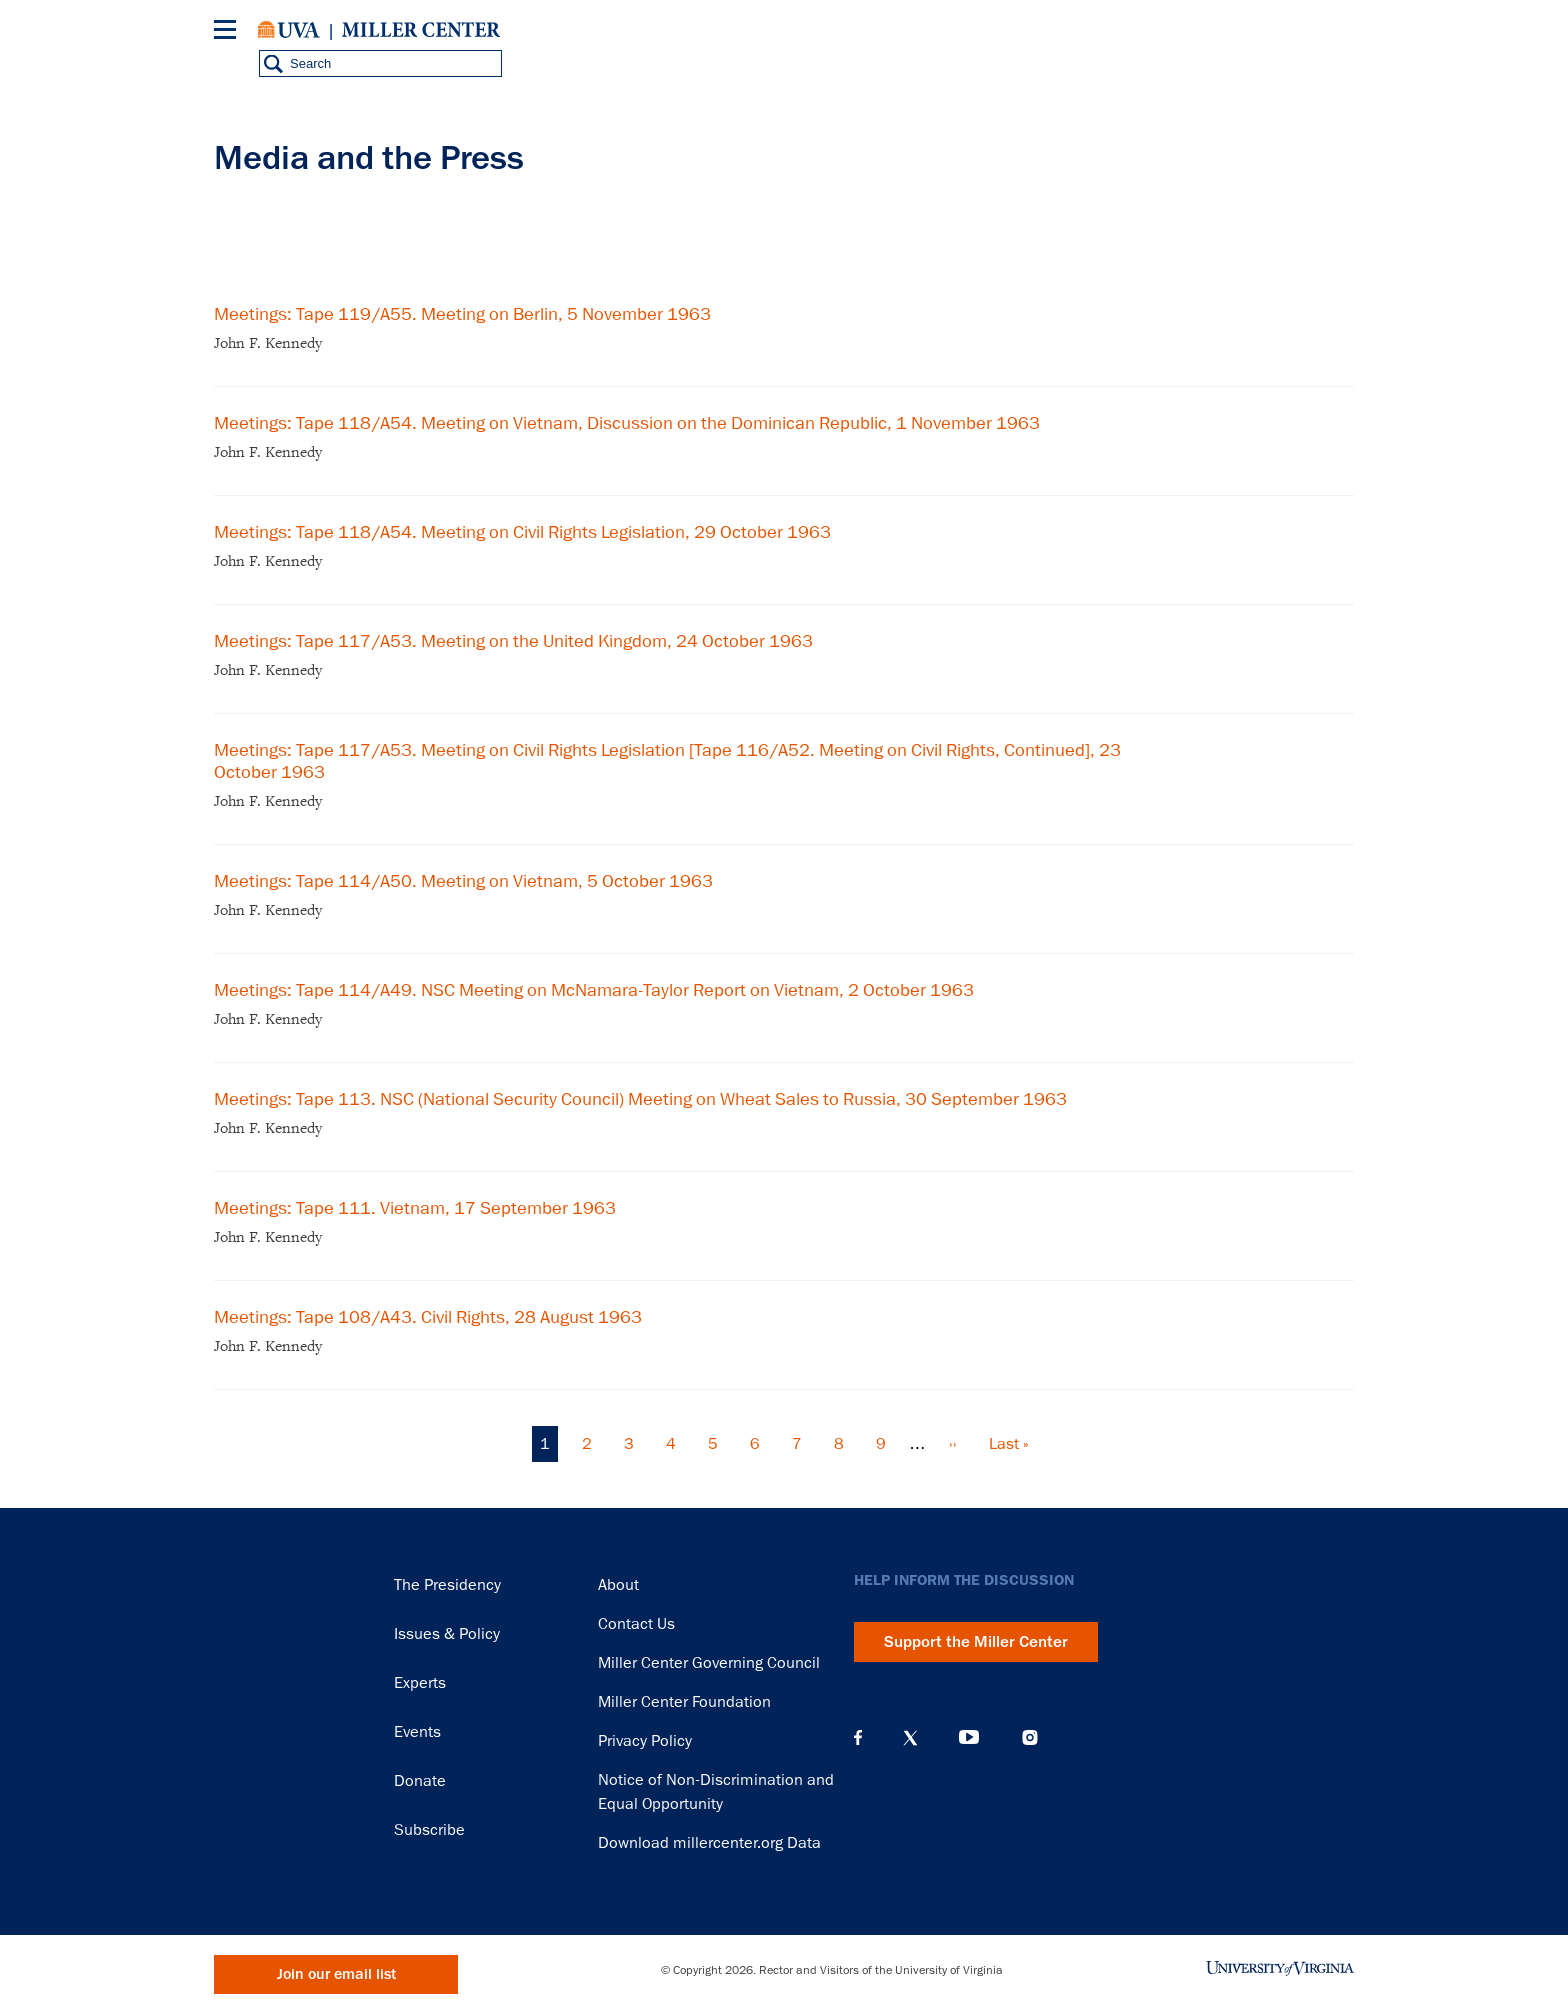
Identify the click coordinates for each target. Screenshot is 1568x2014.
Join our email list (336, 1974)
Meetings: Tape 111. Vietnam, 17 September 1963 (415, 1208)
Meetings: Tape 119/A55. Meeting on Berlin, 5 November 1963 (462, 314)
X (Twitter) (910, 1738)
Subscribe (429, 1830)
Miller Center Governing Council (709, 1663)
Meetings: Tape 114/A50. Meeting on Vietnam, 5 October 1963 (463, 881)
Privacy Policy (645, 1741)
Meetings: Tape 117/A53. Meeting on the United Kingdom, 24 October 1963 (513, 641)
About (618, 1585)
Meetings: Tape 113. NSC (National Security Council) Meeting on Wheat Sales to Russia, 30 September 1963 (640, 1099)
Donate (420, 1781)
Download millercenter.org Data (709, 1843)
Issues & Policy (447, 1634)
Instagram (1030, 1737)
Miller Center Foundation (684, 1702)
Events (417, 1732)
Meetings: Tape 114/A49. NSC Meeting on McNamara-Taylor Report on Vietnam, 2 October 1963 (594, 990)
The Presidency (447, 1585)
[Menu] (229, 32)
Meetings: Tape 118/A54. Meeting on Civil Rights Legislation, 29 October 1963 (522, 532)
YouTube (969, 1738)
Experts (420, 1683)
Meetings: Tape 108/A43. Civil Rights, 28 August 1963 (428, 1317)
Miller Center (421, 30)
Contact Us (636, 1624)
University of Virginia (289, 30)
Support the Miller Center (976, 1642)
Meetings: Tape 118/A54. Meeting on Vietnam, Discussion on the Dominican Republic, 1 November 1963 (627, 423)
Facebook (858, 1738)
